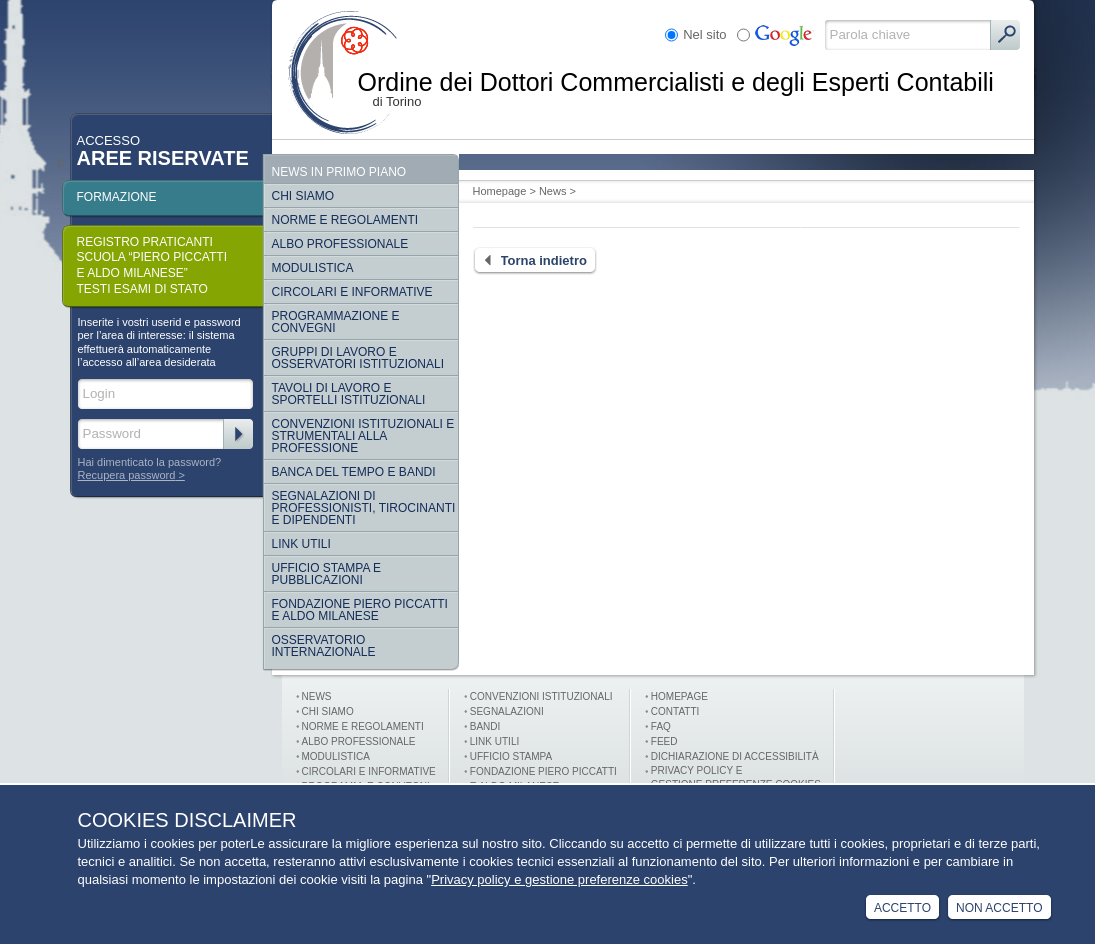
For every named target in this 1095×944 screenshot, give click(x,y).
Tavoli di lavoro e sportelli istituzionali (349, 394)
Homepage (500, 191)
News (553, 191)
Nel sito (704, 34)
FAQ (661, 726)
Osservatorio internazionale (324, 646)
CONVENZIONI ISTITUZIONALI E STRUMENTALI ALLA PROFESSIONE (363, 436)
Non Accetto (999, 908)
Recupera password (127, 475)
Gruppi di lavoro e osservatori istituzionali (358, 358)
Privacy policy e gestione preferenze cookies (559, 879)
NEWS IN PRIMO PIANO (339, 172)
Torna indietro (530, 261)
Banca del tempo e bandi (354, 472)
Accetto (902, 908)
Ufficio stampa (511, 756)
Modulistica (313, 268)
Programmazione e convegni (336, 322)
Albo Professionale (340, 244)
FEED (664, 741)
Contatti (675, 711)
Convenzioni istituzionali (541, 696)
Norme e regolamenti (345, 220)
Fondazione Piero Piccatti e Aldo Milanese (360, 610)
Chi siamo (303, 196)
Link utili (494, 741)
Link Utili (301, 544)
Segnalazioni (507, 711)
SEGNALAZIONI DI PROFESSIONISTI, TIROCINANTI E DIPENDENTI (364, 508)
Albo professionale (359, 741)
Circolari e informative (352, 292)
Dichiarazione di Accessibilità (735, 756)
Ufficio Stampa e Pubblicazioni (327, 574)
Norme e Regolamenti (363, 726)
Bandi (485, 726)
